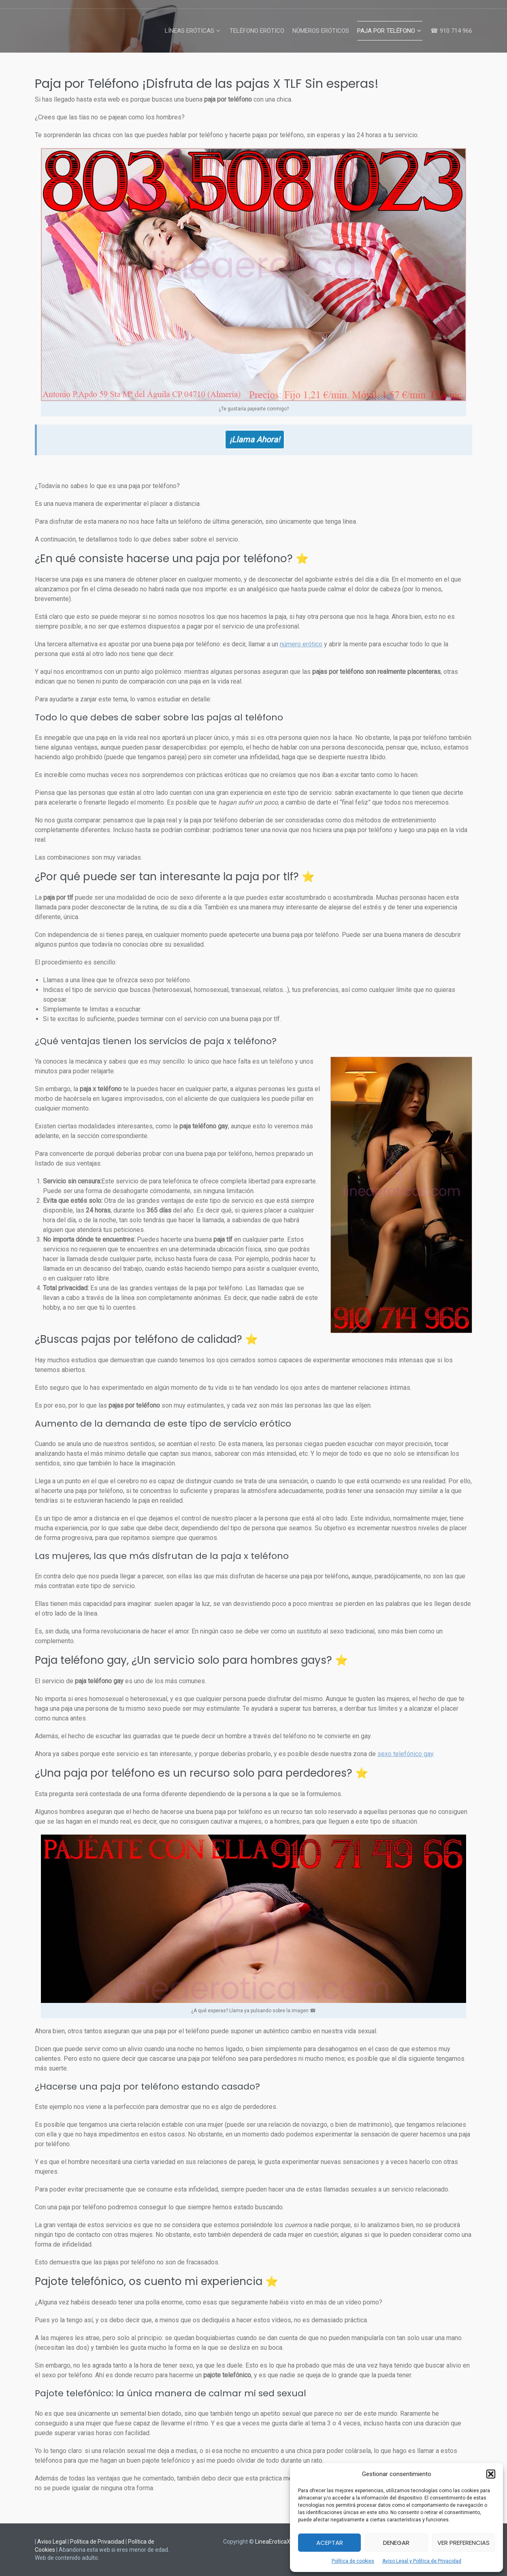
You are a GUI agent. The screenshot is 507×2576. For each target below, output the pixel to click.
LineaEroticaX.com (279, 2541)
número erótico (301, 644)
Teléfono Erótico (257, 30)
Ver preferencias (463, 2542)
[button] (491, 2474)
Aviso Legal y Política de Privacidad (421, 2561)
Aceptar (329, 2542)
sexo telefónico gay (405, 1754)
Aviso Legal (51, 2541)
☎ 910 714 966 (451, 30)
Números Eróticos (320, 30)
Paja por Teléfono (386, 30)
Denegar (396, 2542)
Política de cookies (353, 2561)
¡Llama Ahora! (255, 439)
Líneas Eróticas (189, 30)
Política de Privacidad (97, 2541)
